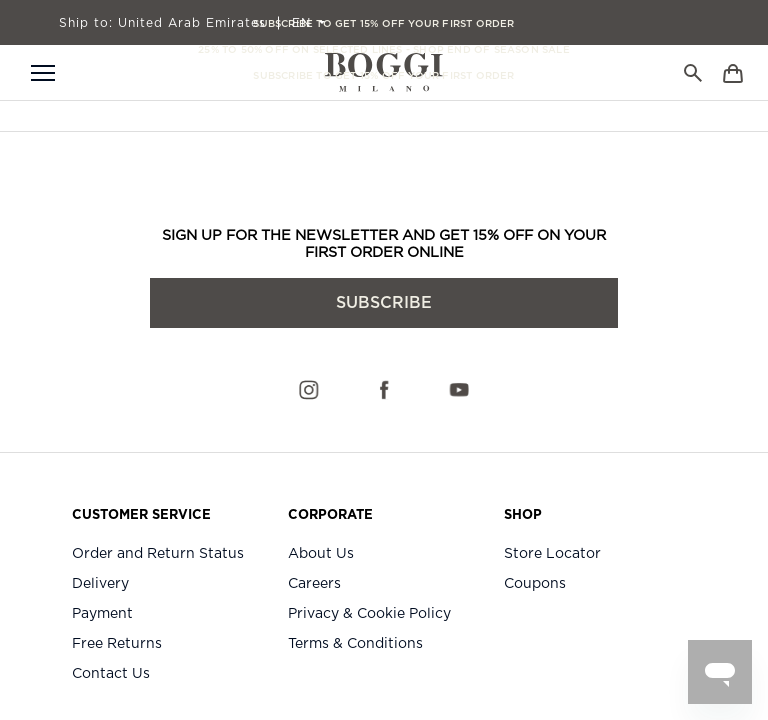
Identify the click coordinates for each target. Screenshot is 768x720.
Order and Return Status (158, 554)
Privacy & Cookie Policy (369, 614)
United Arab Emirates (162, 23)
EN (304, 23)
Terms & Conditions (355, 644)
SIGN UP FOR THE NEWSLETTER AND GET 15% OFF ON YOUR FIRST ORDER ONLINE (384, 244)
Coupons (535, 584)
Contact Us (111, 674)
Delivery (100, 584)
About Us (321, 554)
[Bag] (733, 72)
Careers (314, 584)
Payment (102, 614)
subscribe (384, 303)
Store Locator (552, 554)
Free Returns (117, 644)
